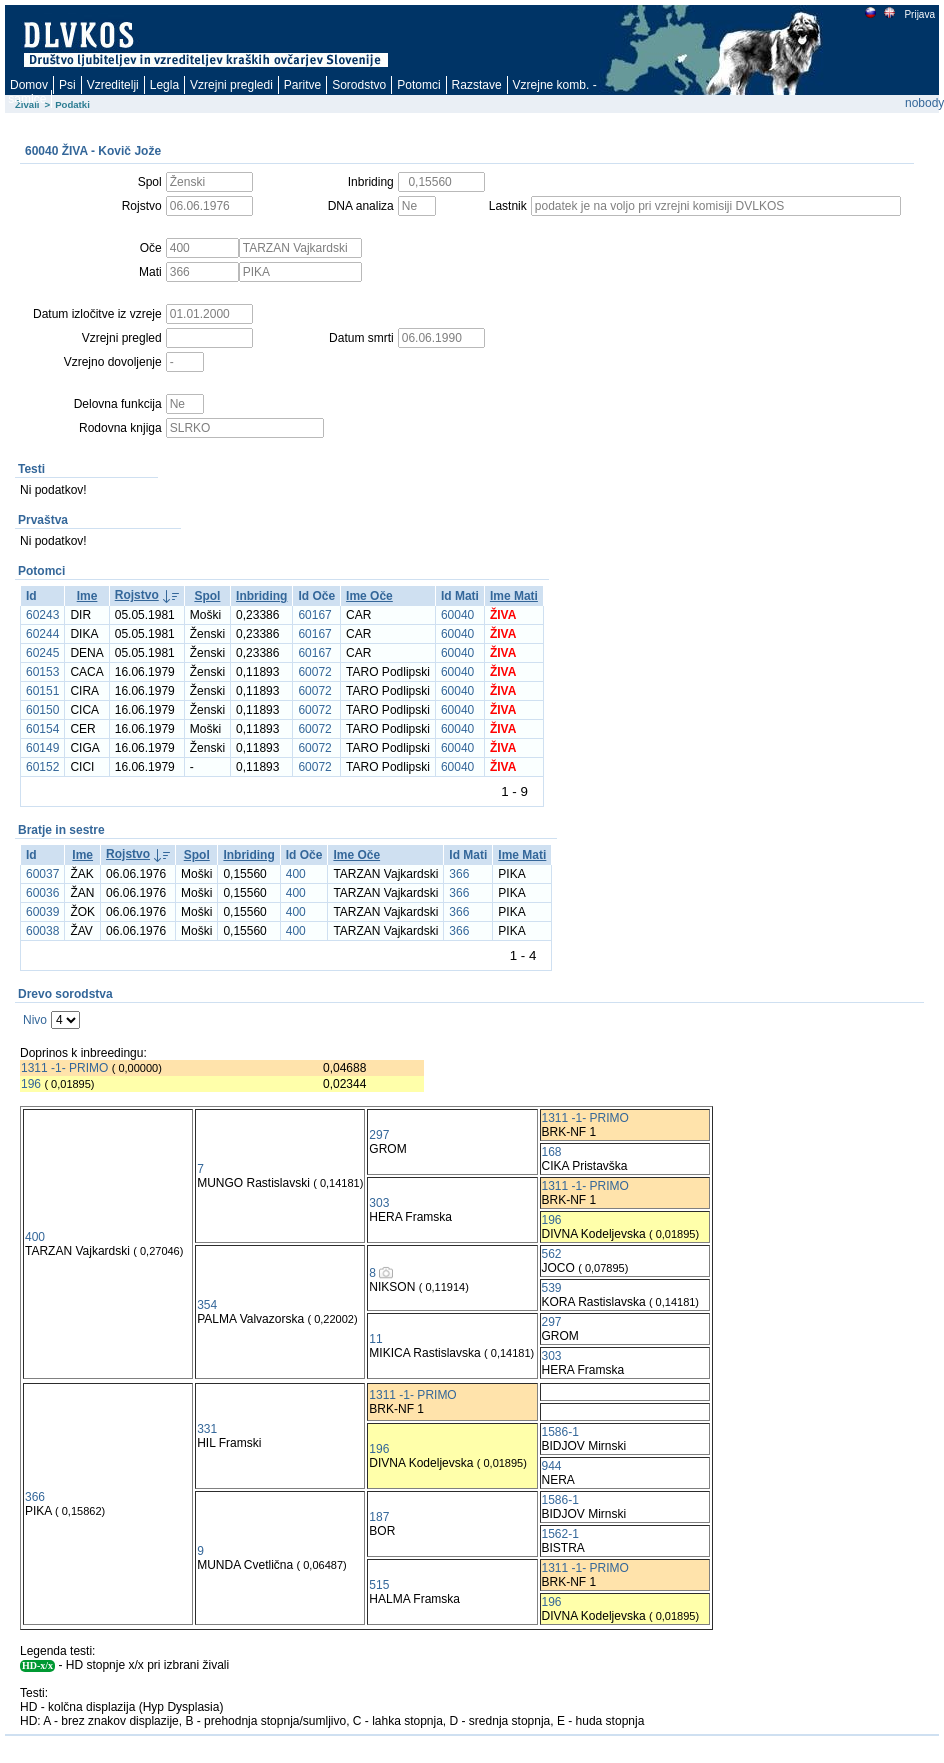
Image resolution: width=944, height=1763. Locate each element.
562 (552, 1254)
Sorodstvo (359, 85)
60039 (42, 912)
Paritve (302, 85)
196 (31, 1084)
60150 (42, 710)
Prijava (919, 14)
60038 (42, 931)
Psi (67, 85)
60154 (42, 729)
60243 (42, 615)
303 (379, 1203)
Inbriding (261, 596)
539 (552, 1288)
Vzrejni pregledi (231, 85)
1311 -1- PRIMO (64, 1068)
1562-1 (560, 1534)
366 (459, 874)
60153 (42, 672)
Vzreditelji (113, 85)
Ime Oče (369, 596)
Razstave (477, 85)
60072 (314, 672)
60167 (314, 615)
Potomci (418, 85)
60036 (42, 893)
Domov (29, 85)
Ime (87, 596)
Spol (207, 596)
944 (552, 1466)
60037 (42, 874)
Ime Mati (514, 596)
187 (379, 1517)
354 (207, 1305)
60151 (42, 691)
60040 (457, 615)
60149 (42, 748)
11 (375, 1339)
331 (207, 1429)
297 (379, 1135)
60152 (42, 767)
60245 (42, 653)
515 (379, 1585)
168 (552, 1152)
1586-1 (560, 1432)
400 (296, 874)
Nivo (35, 1020)
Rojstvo (137, 595)
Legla (164, 85)
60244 (42, 634)
